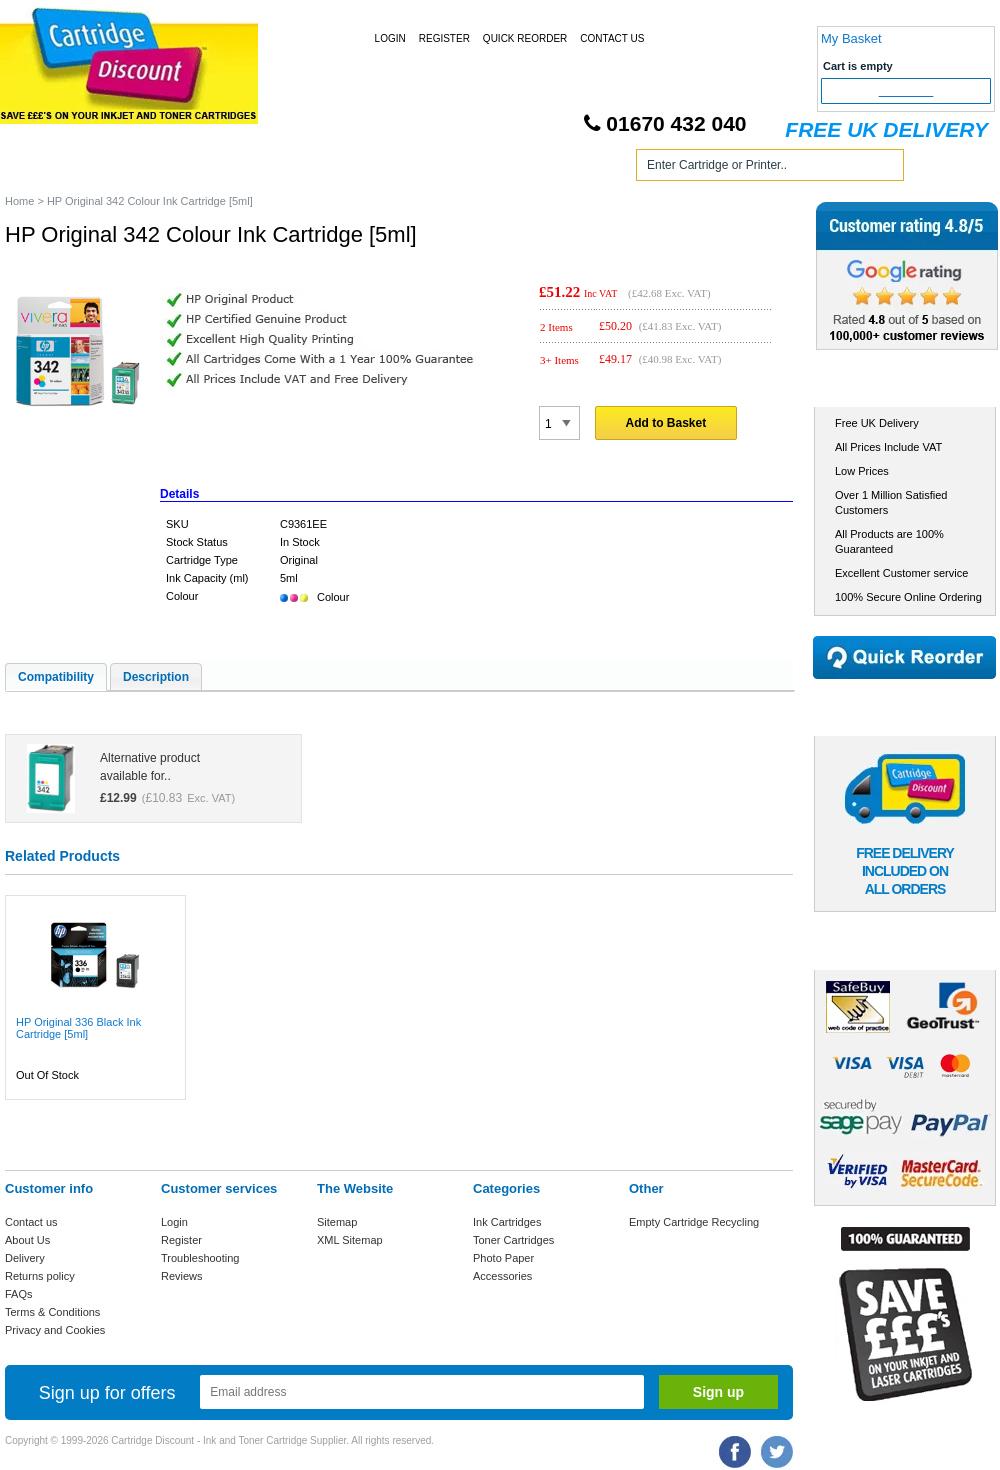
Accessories (502, 1276)
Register (444, 38)
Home (44, 168)
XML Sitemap (350, 1240)
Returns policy (40, 1276)
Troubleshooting (200, 1258)
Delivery (25, 1258)
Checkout (906, 91)
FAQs (19, 1294)
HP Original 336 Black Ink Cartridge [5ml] (78, 1028)
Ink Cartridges (158, 168)
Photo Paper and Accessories (503, 168)
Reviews (182, 1276)
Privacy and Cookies (55, 1330)
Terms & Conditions (52, 1312)
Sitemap (337, 1222)
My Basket (851, 38)
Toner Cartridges (308, 168)
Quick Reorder (525, 38)
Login (390, 38)
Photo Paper (503, 1258)
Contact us (31, 1222)
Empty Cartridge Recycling (694, 1222)
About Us (27, 1240)
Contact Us (612, 38)
